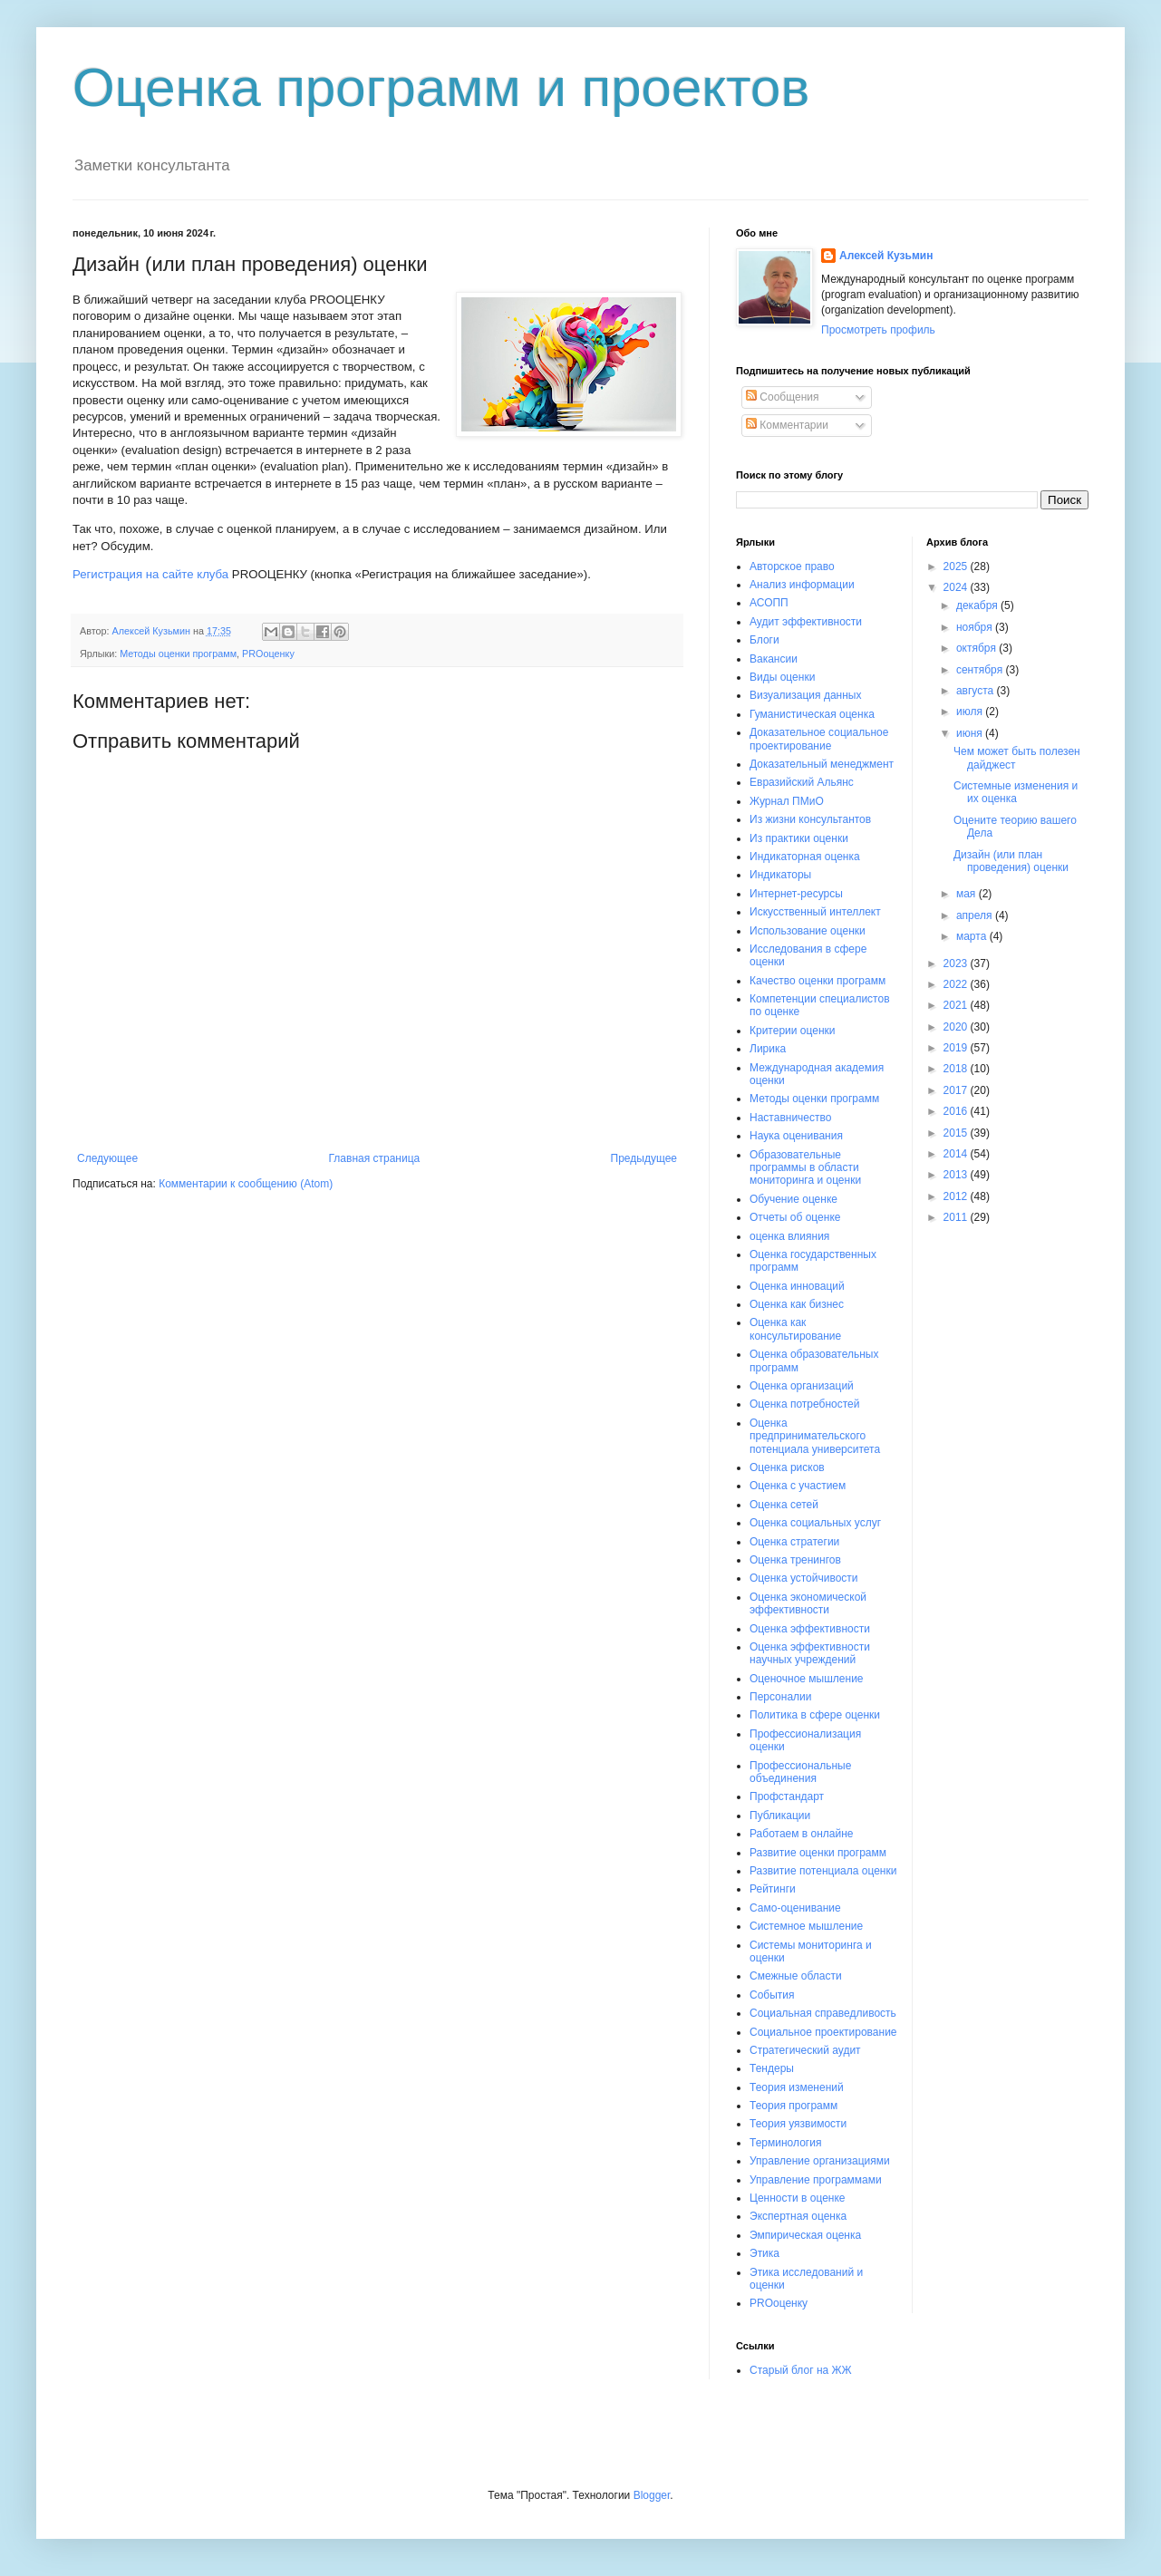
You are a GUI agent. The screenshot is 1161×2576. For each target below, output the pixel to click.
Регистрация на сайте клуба (150, 574)
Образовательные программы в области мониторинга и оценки (805, 1167)
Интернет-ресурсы (796, 893)
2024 (957, 587)
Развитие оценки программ (818, 1852)
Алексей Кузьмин (886, 255)
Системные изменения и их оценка (1015, 792)
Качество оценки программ (817, 980)
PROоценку (268, 653)
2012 (957, 1196)
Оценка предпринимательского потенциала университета (815, 1436)
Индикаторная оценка (805, 856)
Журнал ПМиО (787, 801)
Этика (764, 2253)
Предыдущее (644, 1158)
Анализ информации (802, 584)
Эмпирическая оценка (805, 2235)
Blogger (652, 2495)
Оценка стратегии (794, 1541)
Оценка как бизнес (797, 1304)
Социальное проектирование (823, 2032)
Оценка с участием (798, 1485)
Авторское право (792, 566)
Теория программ (793, 2105)
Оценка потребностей (804, 1404)
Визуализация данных (805, 695)
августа (976, 690)
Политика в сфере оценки (815, 1715)
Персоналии (781, 1696)
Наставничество (790, 1117)
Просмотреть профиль (878, 330)
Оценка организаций (802, 1386)
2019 (957, 1047)
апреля (975, 915)
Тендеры (772, 2068)
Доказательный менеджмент (822, 764)
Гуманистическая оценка (812, 714)
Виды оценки (782, 677)
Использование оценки (808, 931)
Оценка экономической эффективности (808, 1603)
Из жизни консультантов (810, 819)
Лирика (768, 1048)
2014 (957, 1154)
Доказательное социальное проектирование (819, 738)
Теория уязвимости (798, 2123)
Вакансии (774, 659)
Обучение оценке (793, 1199)
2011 (957, 1217)
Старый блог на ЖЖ (801, 2370)
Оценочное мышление (807, 1678)
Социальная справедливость (823, 2013)
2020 (957, 1027)
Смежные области (796, 1976)
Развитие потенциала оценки (823, 1870)
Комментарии (787, 425)
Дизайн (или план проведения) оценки (1011, 861)
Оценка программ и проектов (441, 87)
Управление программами (816, 2180)
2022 (957, 984)
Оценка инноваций (797, 1286)
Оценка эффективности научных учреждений (810, 1653)
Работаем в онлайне (802, 1833)
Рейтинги (773, 1889)
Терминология (785, 2142)
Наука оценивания (796, 1135)
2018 (957, 1068)
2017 (957, 1090)
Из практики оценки (799, 838)
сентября (981, 669)
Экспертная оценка (798, 2216)
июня (970, 733)
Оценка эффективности (810, 1628)
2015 (957, 1133)
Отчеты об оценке (795, 1217)
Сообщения (782, 397)
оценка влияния (789, 1236)
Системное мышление (806, 1926)
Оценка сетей (784, 1504)
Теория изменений (797, 2087)
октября (977, 648)
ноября (975, 627)
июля (970, 711)
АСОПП (769, 602)
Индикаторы (780, 874)
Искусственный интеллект (815, 911)
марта (973, 936)
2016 (957, 1111)
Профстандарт (787, 1796)
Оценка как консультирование (795, 1328)
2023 (957, 963)
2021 (957, 1005)
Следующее (107, 1158)
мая (967, 893)
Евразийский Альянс (802, 782)
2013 (957, 1174)
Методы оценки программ (178, 653)
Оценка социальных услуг (815, 1522)
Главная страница (375, 1158)
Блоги (764, 640)
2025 (957, 566)
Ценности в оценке (798, 2198)
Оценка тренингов (795, 1560)
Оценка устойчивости (804, 1578)
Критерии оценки (792, 1030)
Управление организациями (820, 2161)
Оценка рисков (787, 1467)
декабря (978, 605)
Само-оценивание (795, 1908)
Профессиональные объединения (800, 1772)
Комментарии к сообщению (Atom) (246, 1183)
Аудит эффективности (806, 621)
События (772, 1995)
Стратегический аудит (805, 2050)
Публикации (780, 1815)
